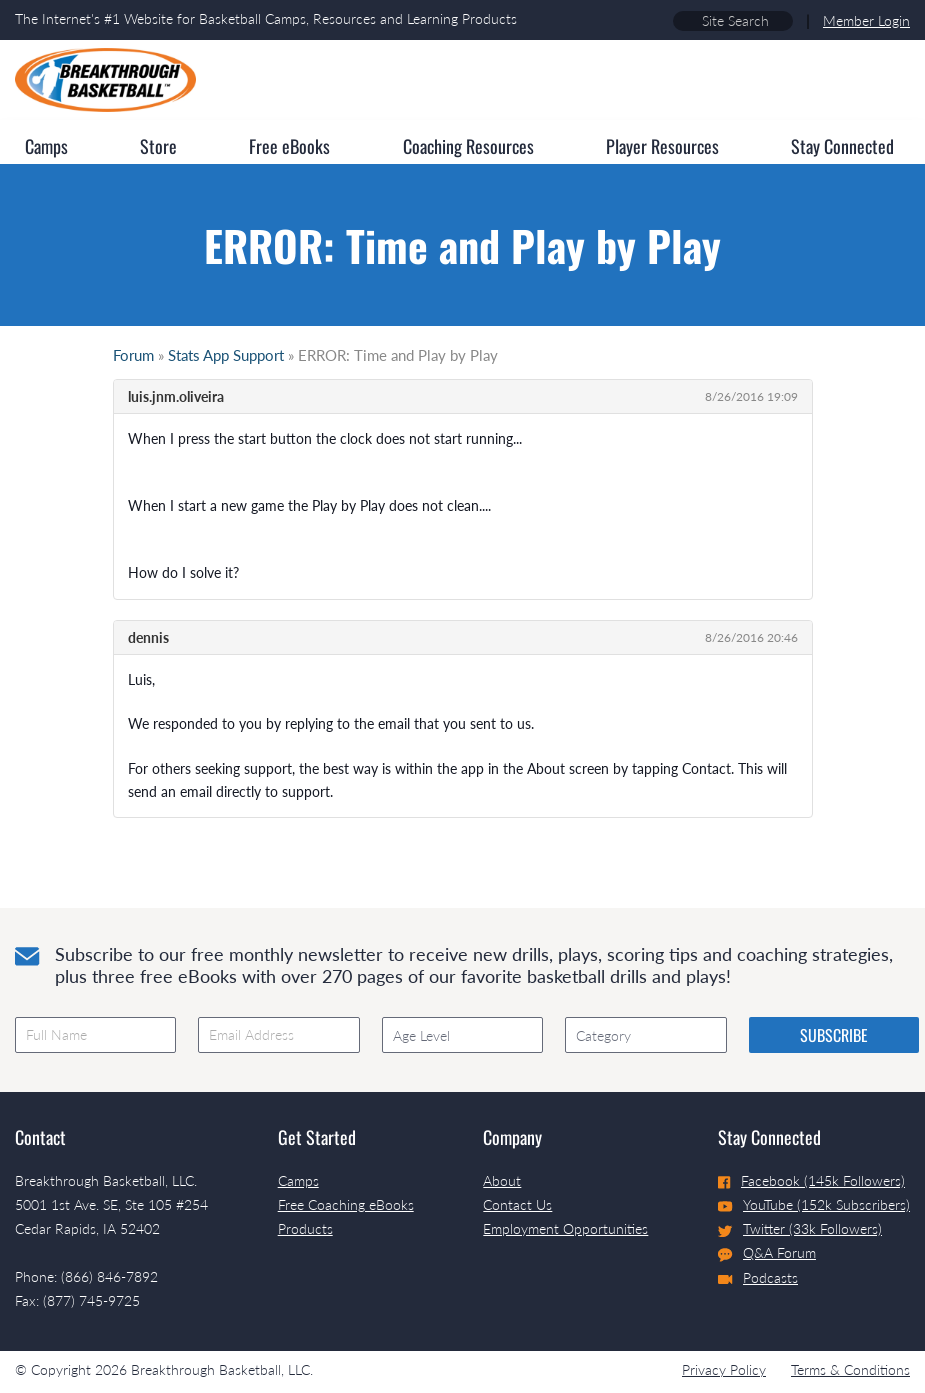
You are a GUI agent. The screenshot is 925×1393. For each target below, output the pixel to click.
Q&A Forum (767, 1253)
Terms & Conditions (850, 1369)
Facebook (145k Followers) (811, 1180)
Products (305, 1228)
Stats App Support (226, 355)
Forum (133, 355)
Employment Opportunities (565, 1228)
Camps (298, 1180)
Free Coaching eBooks (346, 1204)
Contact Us (517, 1204)
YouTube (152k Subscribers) (814, 1204)
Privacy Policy (724, 1369)
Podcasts (758, 1277)
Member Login (866, 20)
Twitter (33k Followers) (800, 1228)
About (502, 1180)
